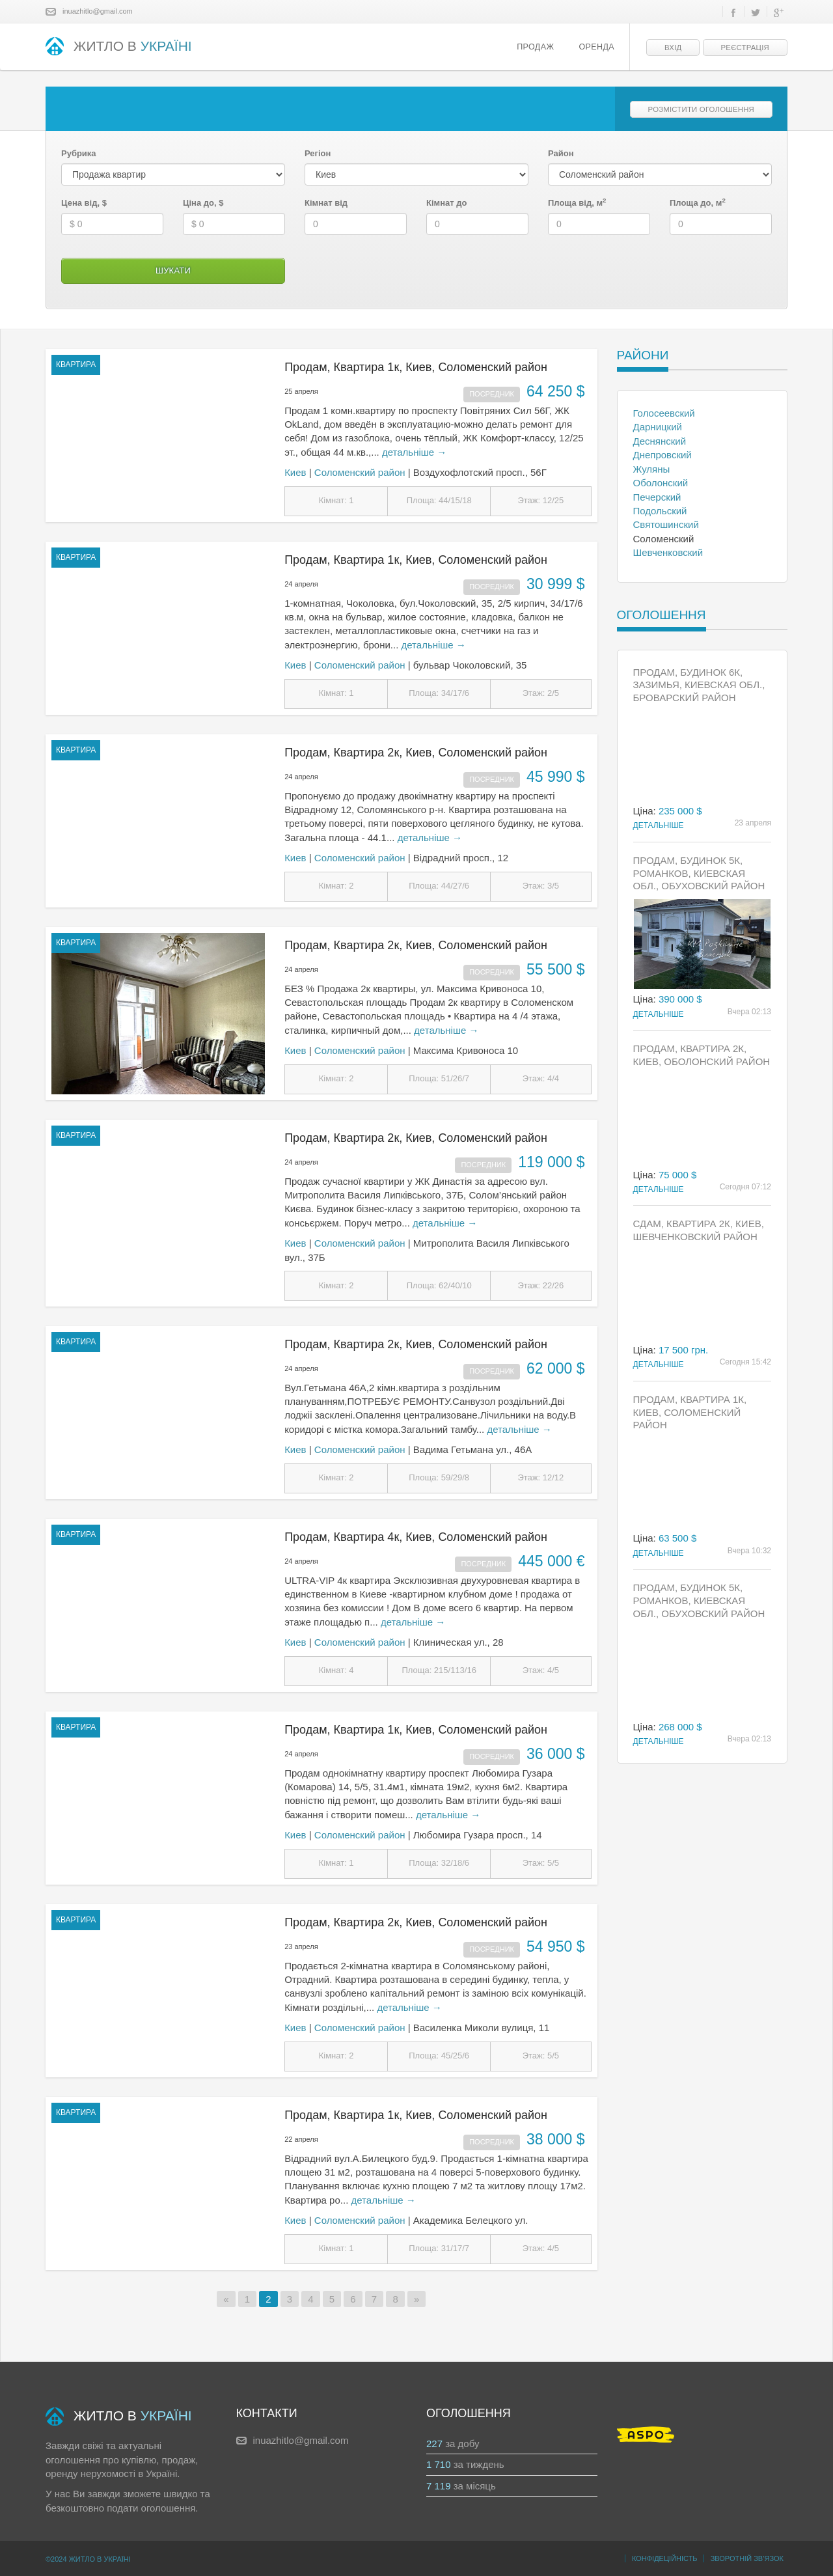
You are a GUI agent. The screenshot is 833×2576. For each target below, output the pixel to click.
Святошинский (666, 524)
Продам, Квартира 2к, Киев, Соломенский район (415, 752)
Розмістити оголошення (701, 109)
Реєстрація (745, 47)
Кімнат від (326, 203)
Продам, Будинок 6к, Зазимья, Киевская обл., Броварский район (699, 685)
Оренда (596, 46)
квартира (76, 364)
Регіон (318, 153)
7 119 (438, 2485)
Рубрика (78, 153)
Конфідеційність (665, 2558)
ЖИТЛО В (119, 47)
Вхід (672, 47)
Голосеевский (664, 413)
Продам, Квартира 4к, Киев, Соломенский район (415, 1537)
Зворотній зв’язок (747, 2558)
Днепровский (662, 454)
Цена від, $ (84, 203)
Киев (295, 472)
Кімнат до (446, 203)
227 (434, 2443)
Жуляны (651, 469)
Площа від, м (577, 202)
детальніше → (414, 452)
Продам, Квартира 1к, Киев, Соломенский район (415, 367)
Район (561, 153)
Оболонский (661, 482)
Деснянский (660, 441)
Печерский (657, 497)
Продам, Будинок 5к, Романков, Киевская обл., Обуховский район (699, 873)
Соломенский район (359, 472)
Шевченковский (668, 552)
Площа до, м (698, 202)
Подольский (660, 510)
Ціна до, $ (203, 203)
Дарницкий (657, 426)
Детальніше (658, 825)
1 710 (438, 2464)
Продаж (535, 46)
